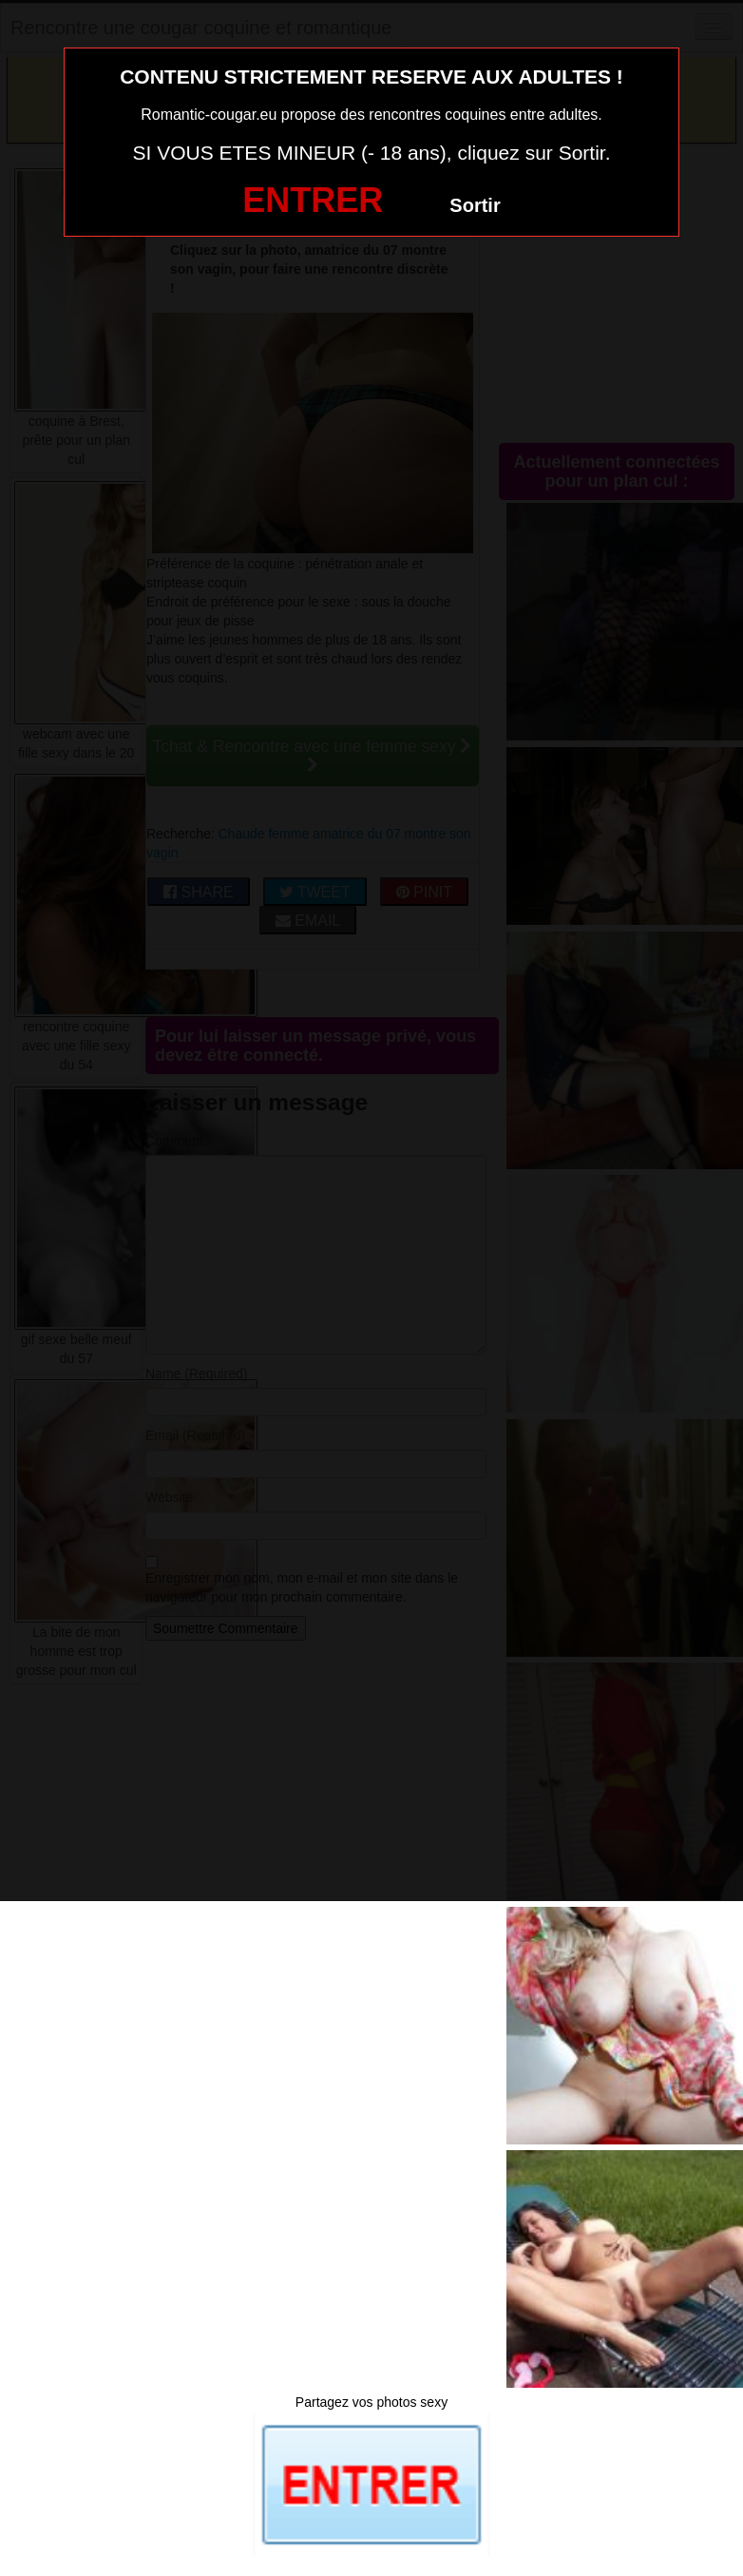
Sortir (474, 205)
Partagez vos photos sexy (371, 2402)
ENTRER (312, 200)
